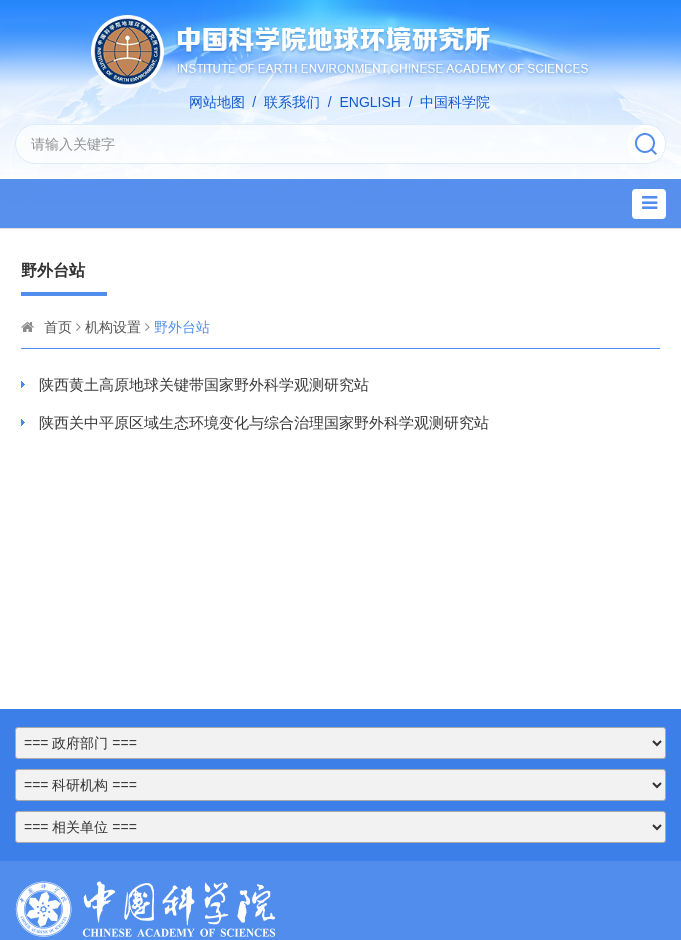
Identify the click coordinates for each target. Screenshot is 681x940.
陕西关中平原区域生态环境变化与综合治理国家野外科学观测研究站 (264, 422)
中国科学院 (455, 102)
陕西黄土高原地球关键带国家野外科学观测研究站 (204, 384)
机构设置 (113, 327)
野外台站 (182, 327)
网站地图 (217, 102)
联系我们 (292, 102)
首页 (58, 327)
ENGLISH (369, 102)
